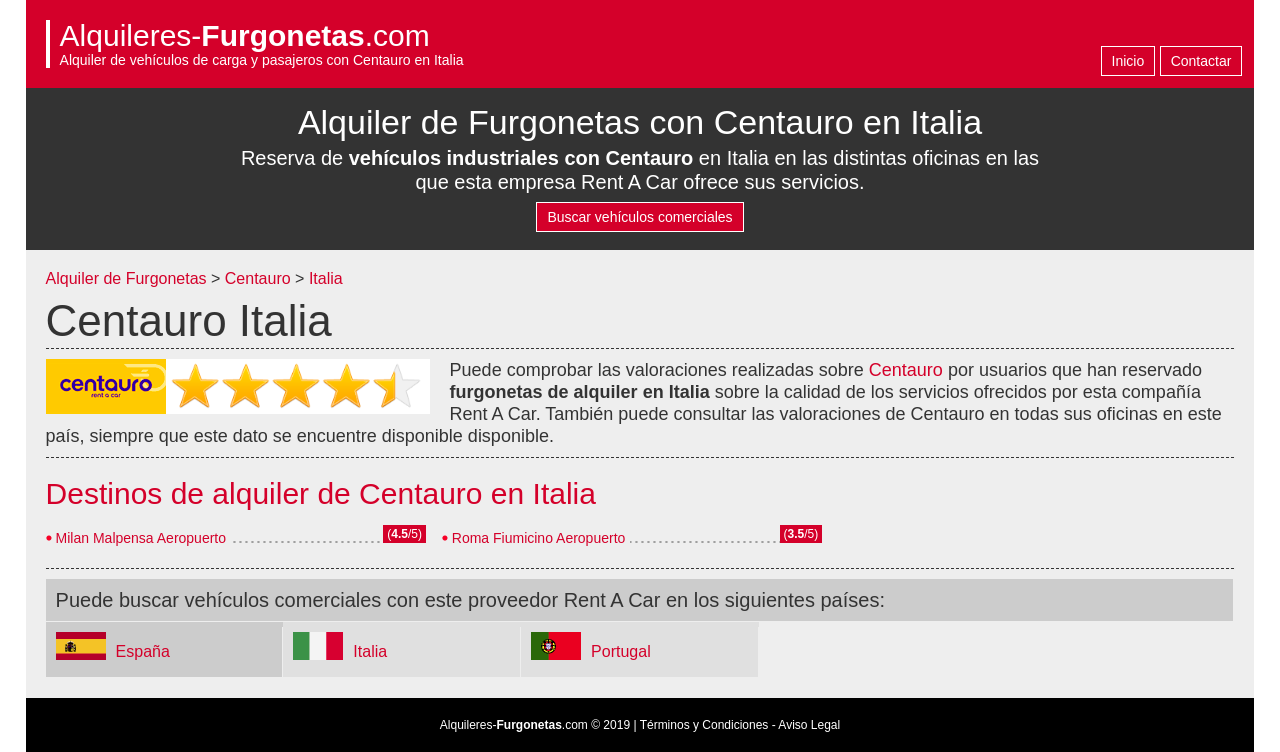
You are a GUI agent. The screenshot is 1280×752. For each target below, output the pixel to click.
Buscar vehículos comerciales (639, 217)
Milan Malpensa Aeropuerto (141, 538)
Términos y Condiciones (704, 725)
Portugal (621, 651)
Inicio (1128, 61)
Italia (326, 278)
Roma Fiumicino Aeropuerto (539, 538)
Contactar (1201, 61)
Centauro (258, 278)
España (143, 651)
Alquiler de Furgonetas (126, 278)
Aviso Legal (809, 725)
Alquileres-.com (245, 35)
